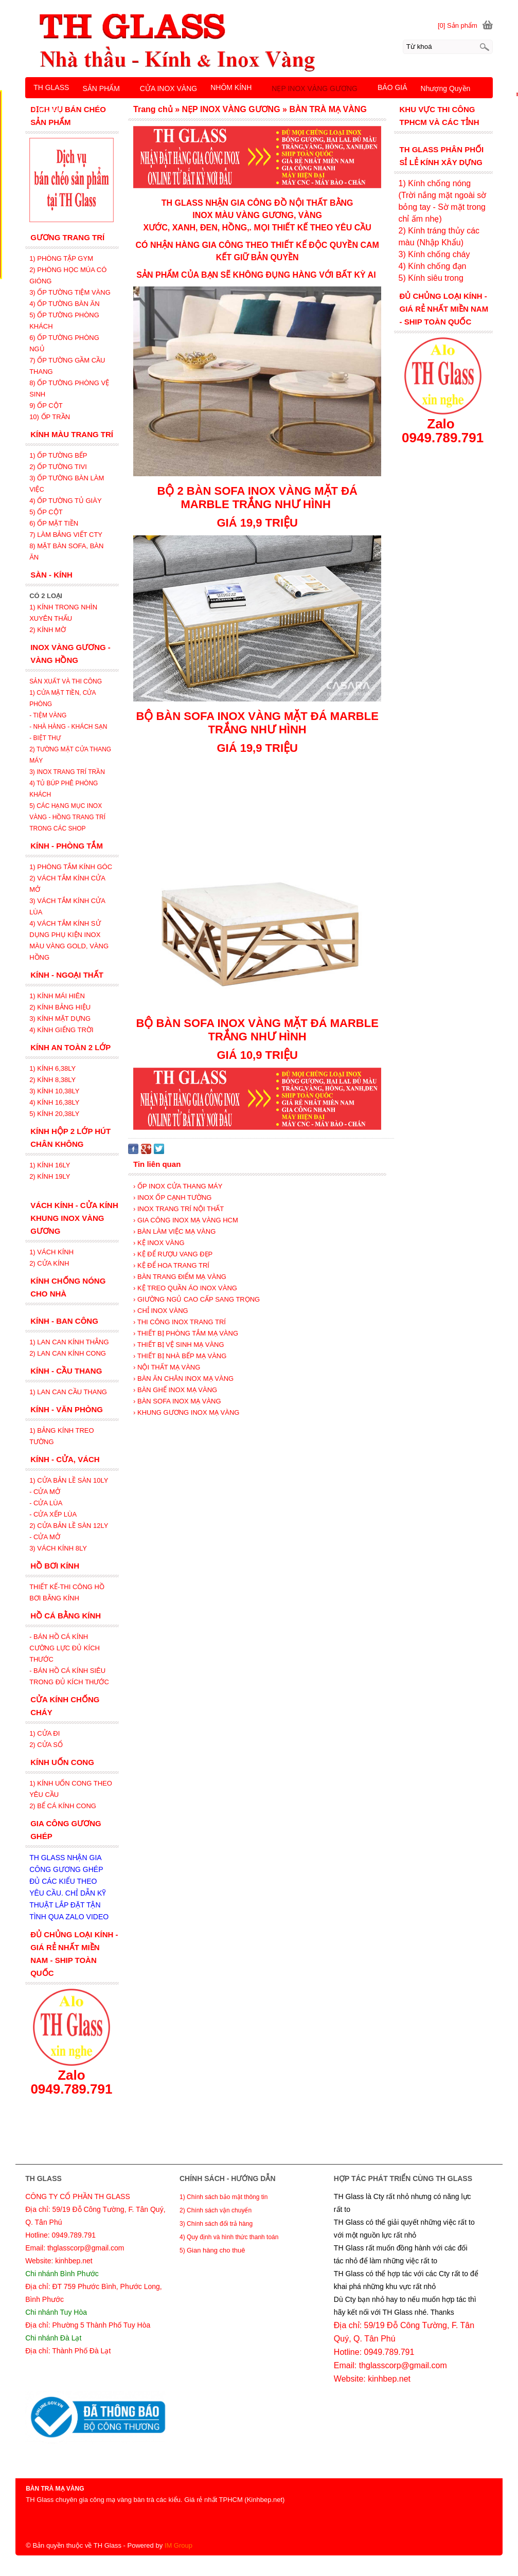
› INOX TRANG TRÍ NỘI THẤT (178, 1209)
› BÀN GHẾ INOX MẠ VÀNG (175, 1390)
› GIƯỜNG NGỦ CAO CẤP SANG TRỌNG (196, 1299)
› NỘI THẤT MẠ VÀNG (166, 1367)
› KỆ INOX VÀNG (158, 1243)
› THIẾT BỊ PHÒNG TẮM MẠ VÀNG (185, 1333)
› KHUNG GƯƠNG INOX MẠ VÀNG (186, 1412)
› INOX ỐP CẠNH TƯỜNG (172, 1197)
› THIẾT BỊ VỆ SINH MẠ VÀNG (178, 1344)
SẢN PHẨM (100, 88)
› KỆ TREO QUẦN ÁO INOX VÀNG (185, 1288)
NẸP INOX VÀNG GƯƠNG (315, 88)
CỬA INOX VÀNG (168, 88)
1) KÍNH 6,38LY (53, 1068)
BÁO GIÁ (392, 87)
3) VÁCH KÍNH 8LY (58, 1548)
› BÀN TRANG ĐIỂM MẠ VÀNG (179, 1277)
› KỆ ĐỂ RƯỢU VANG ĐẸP (172, 1254)
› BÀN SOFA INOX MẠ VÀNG (177, 1401)
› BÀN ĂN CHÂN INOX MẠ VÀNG (183, 1378)
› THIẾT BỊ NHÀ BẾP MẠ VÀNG (179, 1356)
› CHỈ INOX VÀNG (160, 1310)
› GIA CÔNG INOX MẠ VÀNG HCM (185, 1220)
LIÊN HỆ (48, 110)
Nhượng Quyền (446, 88)
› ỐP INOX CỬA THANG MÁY (177, 1186)
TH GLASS (51, 87)
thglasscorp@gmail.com (403, 2365)
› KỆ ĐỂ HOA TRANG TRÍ (171, 1265)
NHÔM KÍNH (231, 87)
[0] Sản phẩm (457, 25)
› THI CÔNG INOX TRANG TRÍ (179, 1322)
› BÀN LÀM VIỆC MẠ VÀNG (174, 1231)
